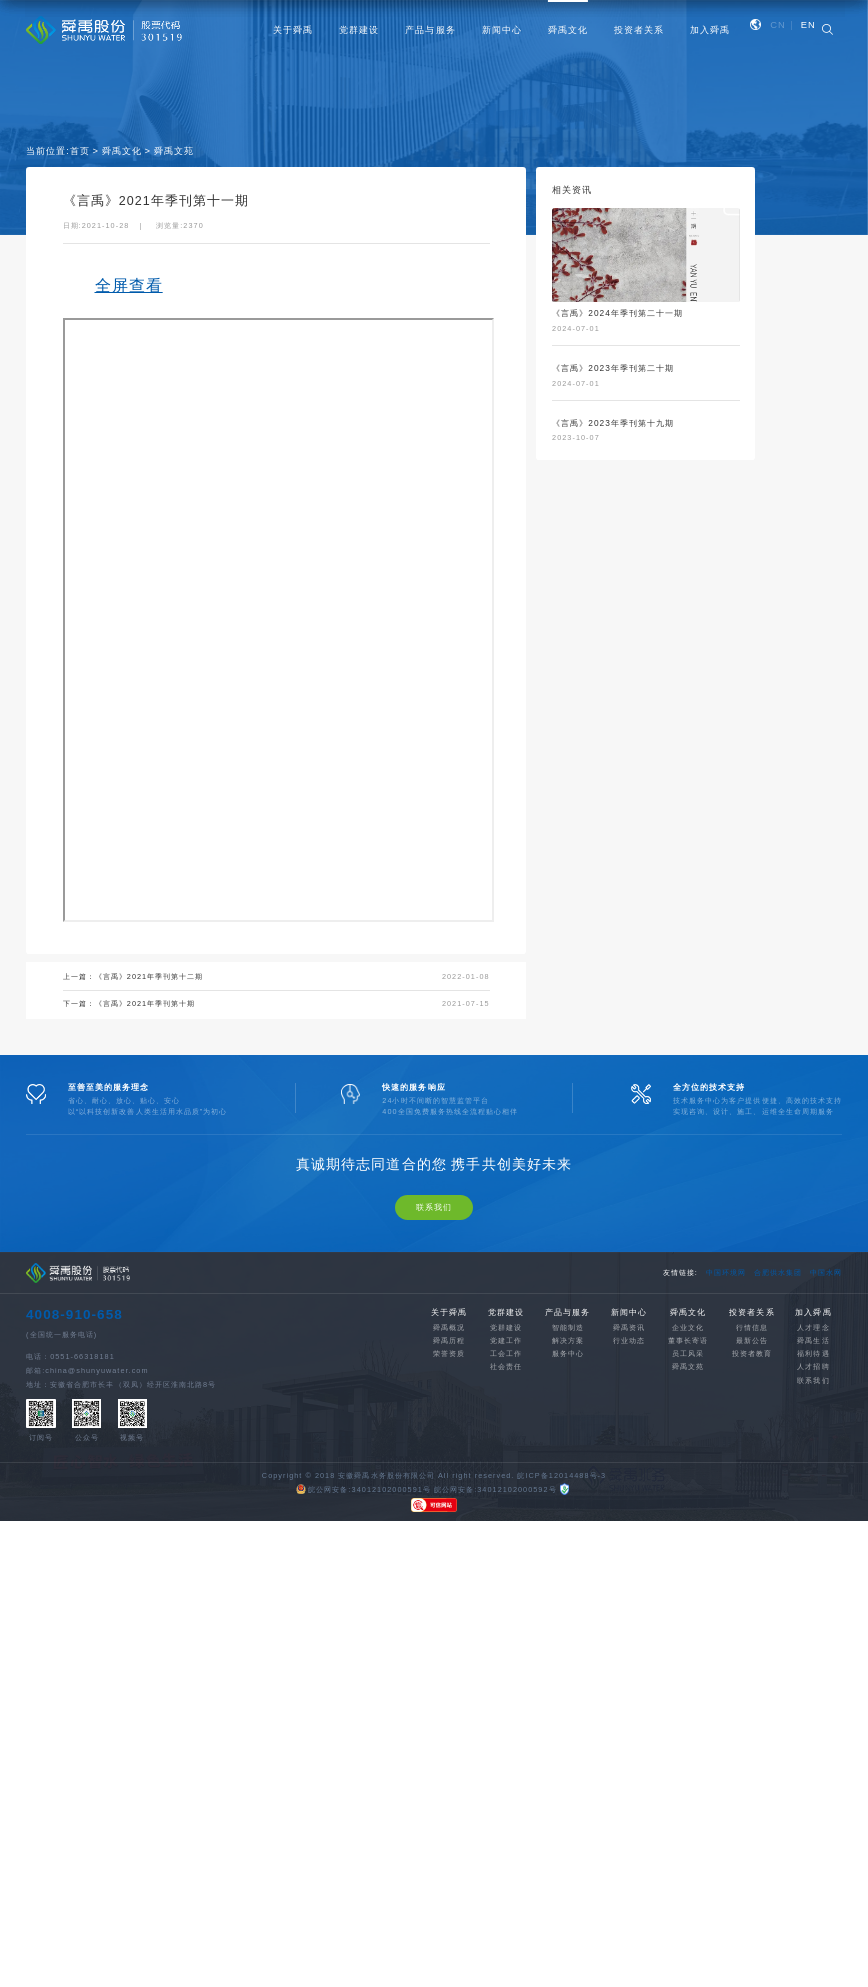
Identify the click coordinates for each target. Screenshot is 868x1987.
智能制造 (568, 1373)
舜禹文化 (568, 30)
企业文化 (688, 1373)
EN (808, 25)
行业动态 (629, 1386)
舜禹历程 (449, 1386)
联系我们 (434, 1253)
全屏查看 (129, 285)
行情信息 (752, 1373)
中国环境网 (726, 1318)
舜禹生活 (813, 1386)
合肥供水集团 (778, 1318)
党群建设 (359, 30)
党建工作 (506, 1386)
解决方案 (568, 1386)
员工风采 (688, 1399)
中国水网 (826, 1318)
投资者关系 (639, 30)
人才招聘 (813, 1412)
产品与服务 (430, 30)
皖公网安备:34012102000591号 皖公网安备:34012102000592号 (426, 1535)
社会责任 (506, 1412)
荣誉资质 (449, 1399)
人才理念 (813, 1373)
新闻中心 (502, 30)
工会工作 (506, 1399)
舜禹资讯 (629, 1373)
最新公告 (752, 1386)
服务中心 (568, 1399)
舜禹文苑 (174, 151)
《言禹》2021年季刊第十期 (145, 1003)
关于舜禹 (293, 30)
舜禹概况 (449, 1373)
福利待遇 (813, 1399)
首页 (80, 151)
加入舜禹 (710, 30)
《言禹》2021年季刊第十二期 (149, 976)
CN (778, 25)
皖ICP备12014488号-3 (561, 1520)
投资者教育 (752, 1399)
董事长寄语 (688, 1386)
